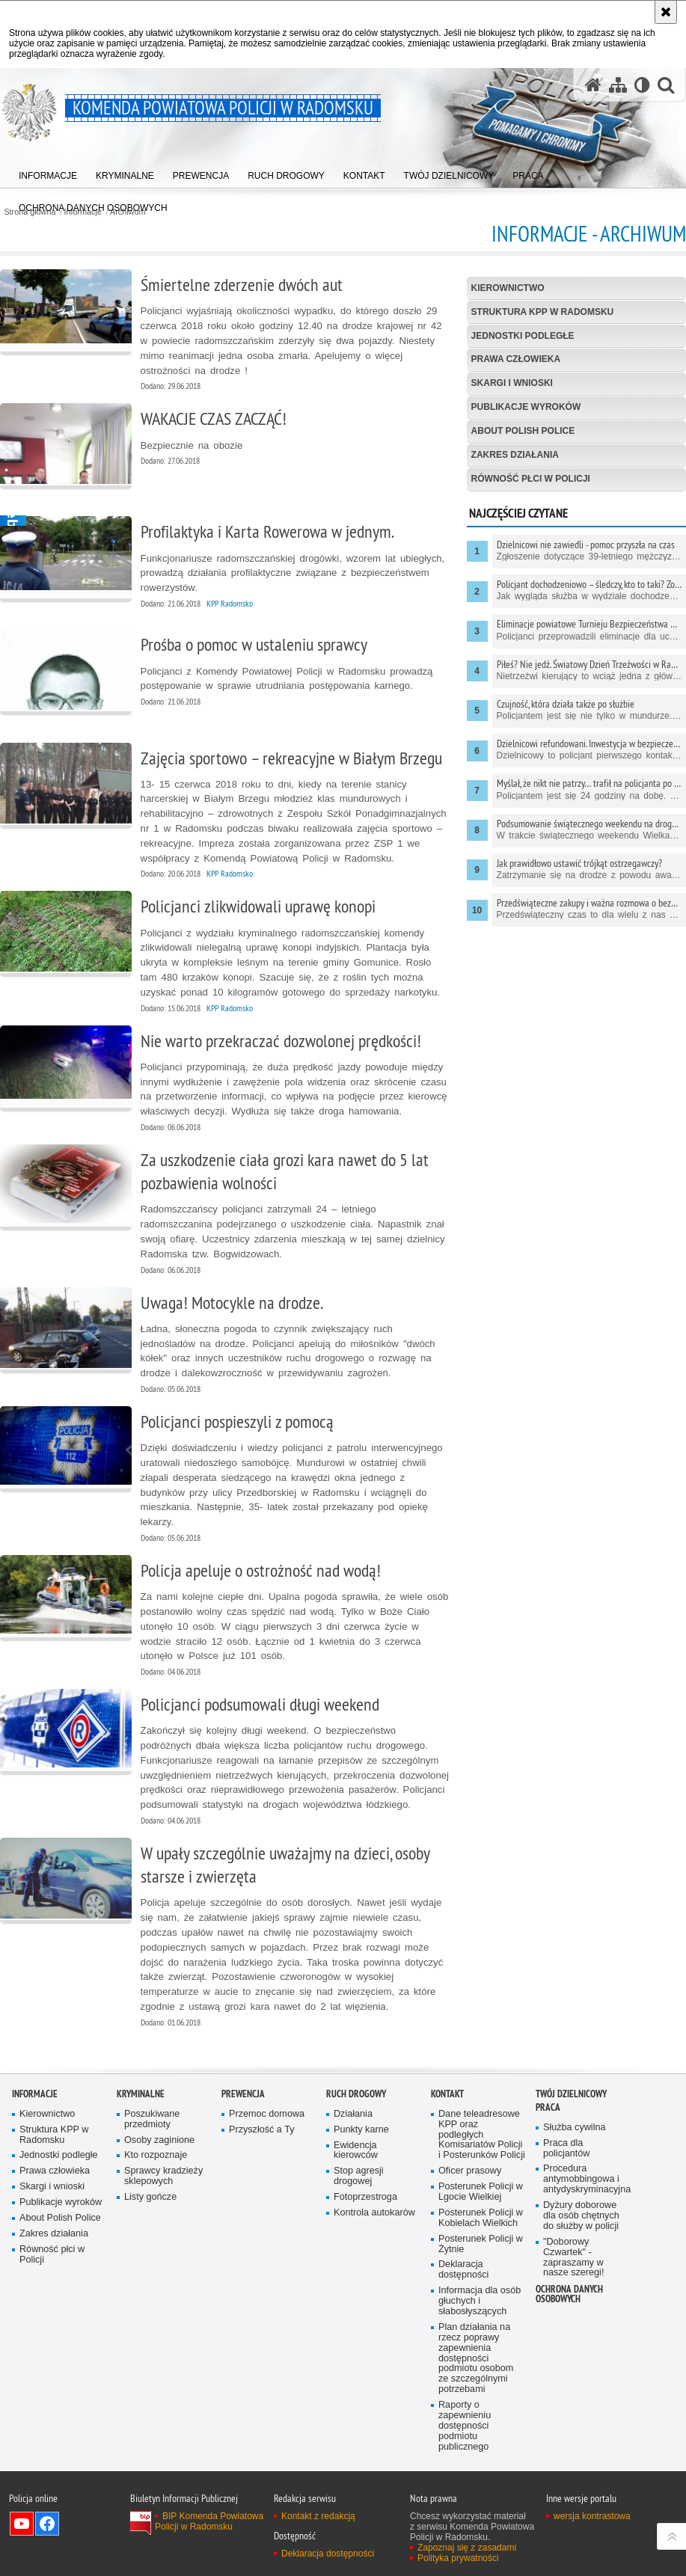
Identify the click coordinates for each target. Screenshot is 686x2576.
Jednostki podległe (523, 336)
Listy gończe (150, 2197)
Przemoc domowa (266, 2114)
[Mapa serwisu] (618, 85)
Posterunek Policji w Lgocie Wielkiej (480, 2192)
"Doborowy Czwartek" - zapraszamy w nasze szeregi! (573, 2257)
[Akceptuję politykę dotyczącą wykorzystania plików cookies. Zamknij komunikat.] (666, 12)
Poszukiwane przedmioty (152, 2119)
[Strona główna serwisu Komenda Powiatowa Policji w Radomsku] (593, 85)
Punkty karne (361, 2130)
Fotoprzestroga (365, 2197)
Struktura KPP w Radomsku (542, 312)
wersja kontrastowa (592, 2516)
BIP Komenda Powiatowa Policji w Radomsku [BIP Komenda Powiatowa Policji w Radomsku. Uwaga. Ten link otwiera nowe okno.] (209, 2521)
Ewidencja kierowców (356, 2151)
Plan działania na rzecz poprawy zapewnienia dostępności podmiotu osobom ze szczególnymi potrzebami (475, 2358)
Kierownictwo (508, 288)
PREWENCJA (243, 2094)
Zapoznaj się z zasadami (466, 2547)
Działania (353, 2114)
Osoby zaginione (159, 2140)
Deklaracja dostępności (463, 2270)
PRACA (548, 2107)
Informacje (35, 2094)
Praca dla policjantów (566, 2148)
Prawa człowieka (516, 359)
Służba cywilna (574, 2127)
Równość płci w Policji (530, 478)
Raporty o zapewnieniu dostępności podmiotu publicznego (464, 2426)
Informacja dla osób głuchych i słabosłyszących (479, 2301)
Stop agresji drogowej (359, 2176)
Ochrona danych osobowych (569, 2294)
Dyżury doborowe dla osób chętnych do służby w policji (581, 2216)
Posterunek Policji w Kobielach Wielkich (480, 2218)
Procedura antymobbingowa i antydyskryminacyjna (586, 2179)
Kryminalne (141, 2094)
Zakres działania (515, 455)
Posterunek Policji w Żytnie (480, 2244)
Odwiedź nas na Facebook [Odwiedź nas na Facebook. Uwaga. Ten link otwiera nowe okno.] (47, 2524)
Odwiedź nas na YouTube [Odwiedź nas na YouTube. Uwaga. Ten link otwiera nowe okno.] (22, 2524)
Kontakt (447, 2094)
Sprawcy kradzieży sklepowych (163, 2176)
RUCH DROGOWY (356, 2094)
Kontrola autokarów (374, 2213)
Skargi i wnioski (512, 383)
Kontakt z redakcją (318, 2516)
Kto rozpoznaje (155, 2155)
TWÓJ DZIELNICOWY (571, 2094)
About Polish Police (523, 431)
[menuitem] (48, 172)
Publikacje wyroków (526, 407)
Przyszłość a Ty (261, 2130)
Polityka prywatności (458, 2558)
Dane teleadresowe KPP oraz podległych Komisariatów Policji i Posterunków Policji (481, 2135)
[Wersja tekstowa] (642, 85)
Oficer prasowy (469, 2171)
